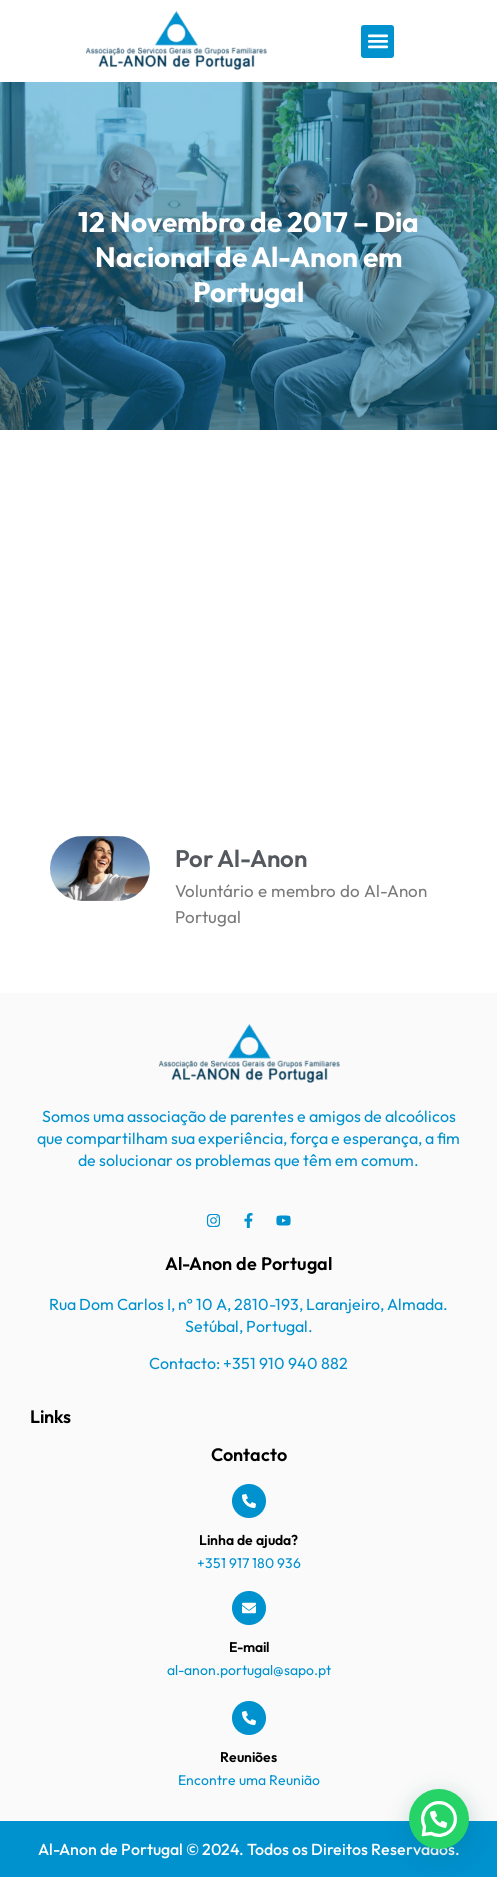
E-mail (249, 1647)
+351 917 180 (237, 1563)
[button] (377, 41)
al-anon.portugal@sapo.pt (249, 1670)
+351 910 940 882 (285, 1363)
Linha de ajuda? (248, 1540)
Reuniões (248, 1757)
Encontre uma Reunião (249, 1780)
